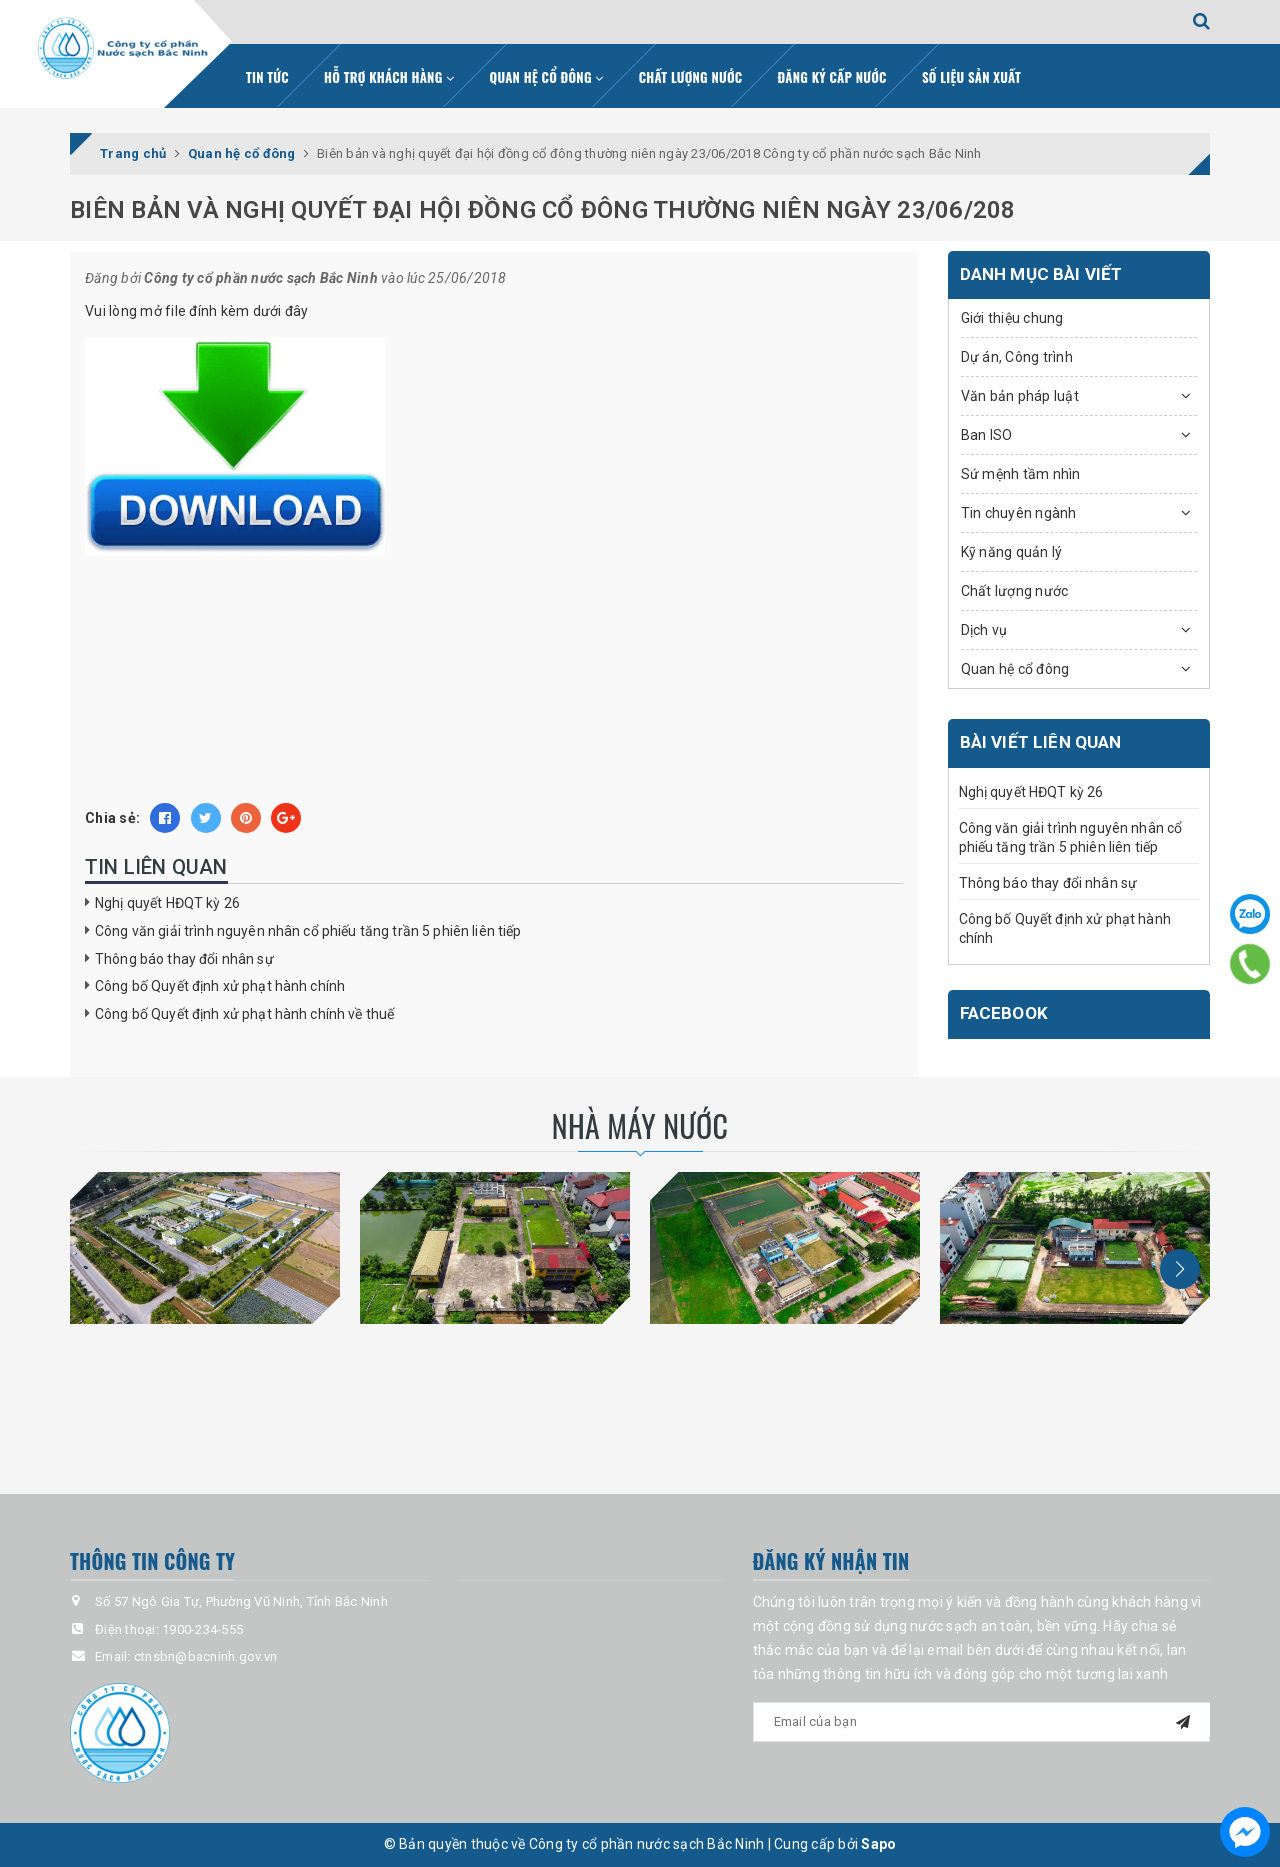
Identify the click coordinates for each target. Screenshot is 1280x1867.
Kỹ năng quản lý (1012, 552)
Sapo (878, 1844)
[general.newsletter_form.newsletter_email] (982, 1722)
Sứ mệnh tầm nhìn (1021, 474)
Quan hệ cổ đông (547, 77)
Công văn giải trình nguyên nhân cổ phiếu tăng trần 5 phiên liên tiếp (308, 931)
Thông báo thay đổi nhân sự (184, 959)
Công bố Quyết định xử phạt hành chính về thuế (244, 1014)
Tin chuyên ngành (1019, 513)
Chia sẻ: (112, 818)
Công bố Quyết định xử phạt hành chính (220, 986)
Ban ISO (987, 435)
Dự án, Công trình (1017, 357)
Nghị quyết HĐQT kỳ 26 (167, 903)
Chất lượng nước (691, 77)
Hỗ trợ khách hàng (389, 77)
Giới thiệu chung (1012, 318)
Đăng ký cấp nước (832, 77)
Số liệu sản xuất (971, 77)
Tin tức (267, 77)
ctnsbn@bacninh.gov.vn (205, 1656)
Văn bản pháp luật (1020, 396)
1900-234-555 (202, 1629)
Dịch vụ (984, 630)
